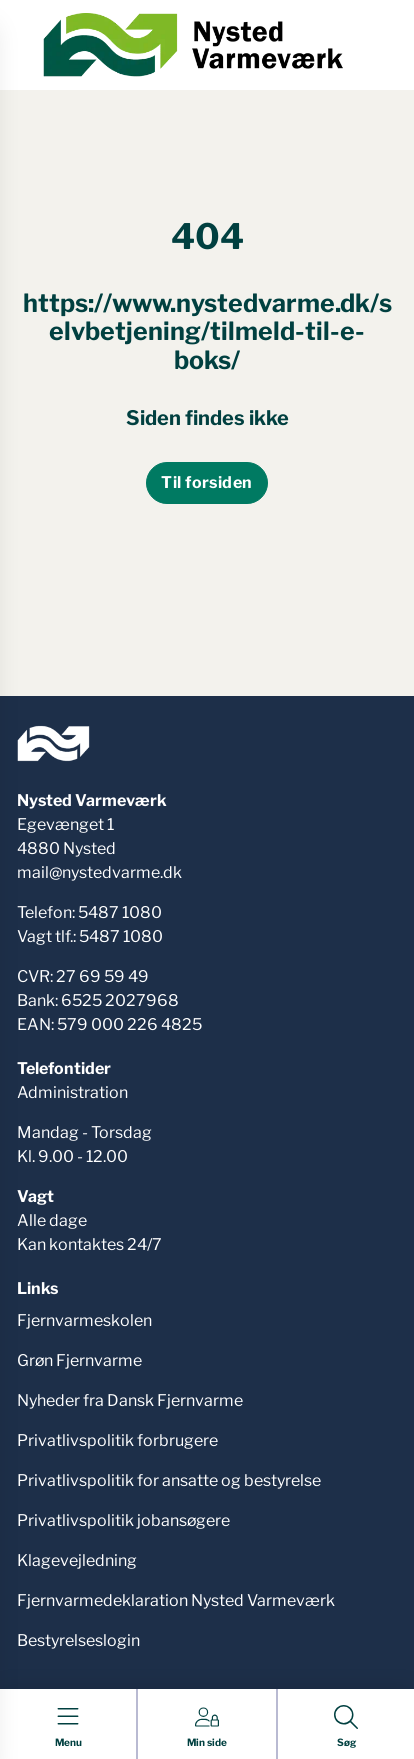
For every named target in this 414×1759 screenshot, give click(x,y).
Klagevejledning (77, 1560)
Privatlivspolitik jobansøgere (123, 1520)
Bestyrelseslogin (78, 1640)
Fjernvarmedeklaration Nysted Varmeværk (176, 1600)
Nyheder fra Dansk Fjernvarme (130, 1400)
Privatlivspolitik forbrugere (117, 1440)
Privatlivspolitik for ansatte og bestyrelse (169, 1480)
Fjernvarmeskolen (84, 1320)
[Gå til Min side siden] (207, 1727)
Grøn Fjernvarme (79, 1360)
